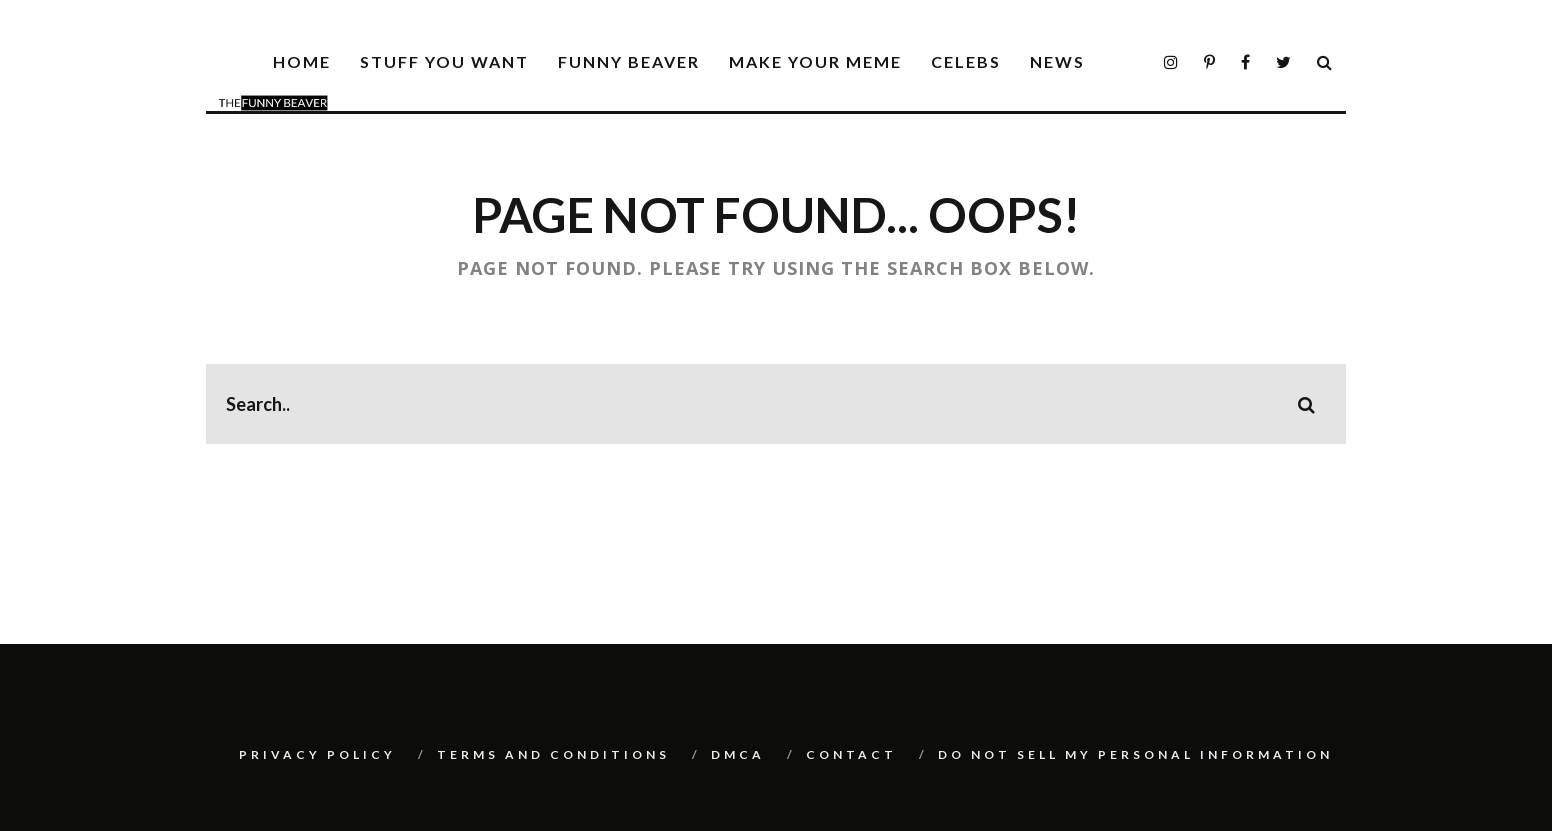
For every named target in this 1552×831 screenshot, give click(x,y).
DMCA (738, 754)
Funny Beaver (629, 61)
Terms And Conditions (553, 754)
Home (302, 61)
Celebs (966, 61)
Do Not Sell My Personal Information (1135, 754)
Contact (851, 754)
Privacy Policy (317, 754)
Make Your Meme (815, 61)
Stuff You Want (444, 61)
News (1057, 61)
